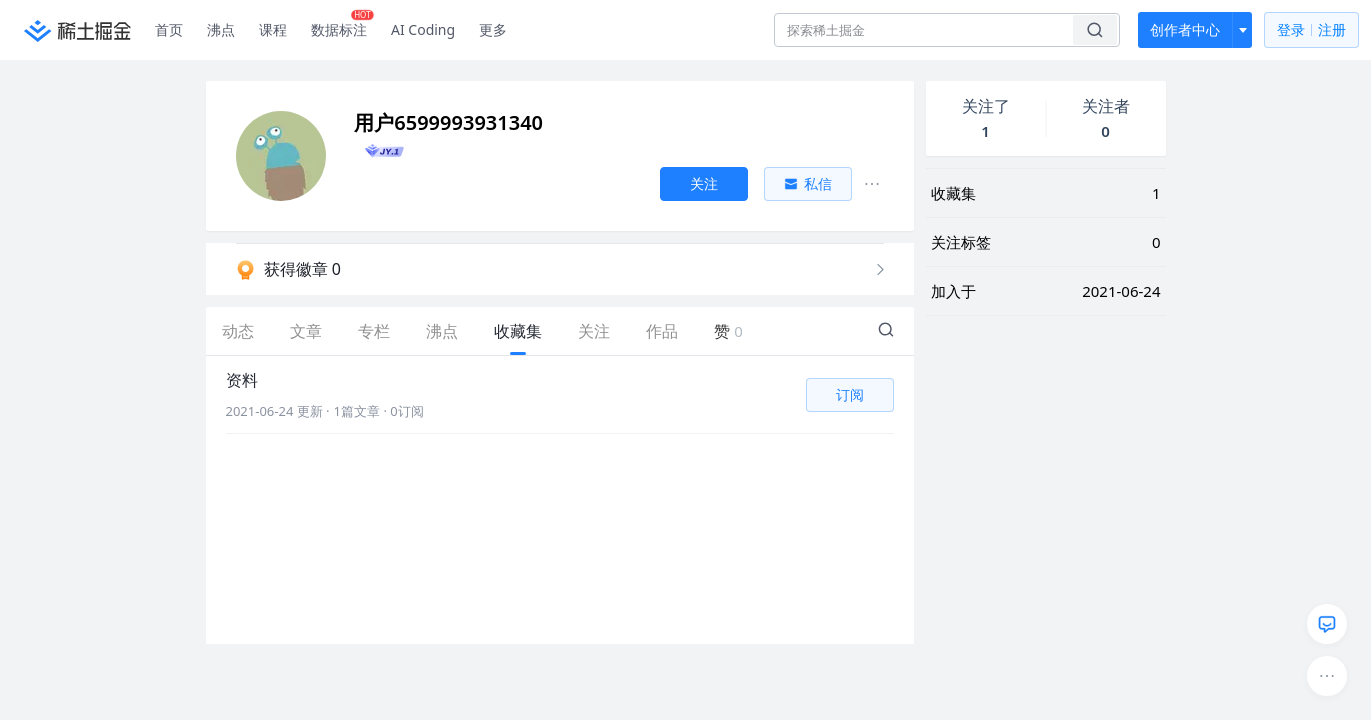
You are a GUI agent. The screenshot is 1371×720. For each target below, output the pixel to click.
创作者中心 (1185, 29)
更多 (493, 29)
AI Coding (423, 29)
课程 (273, 29)
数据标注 (342, 25)
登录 (1311, 30)
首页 (169, 29)
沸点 (221, 29)
